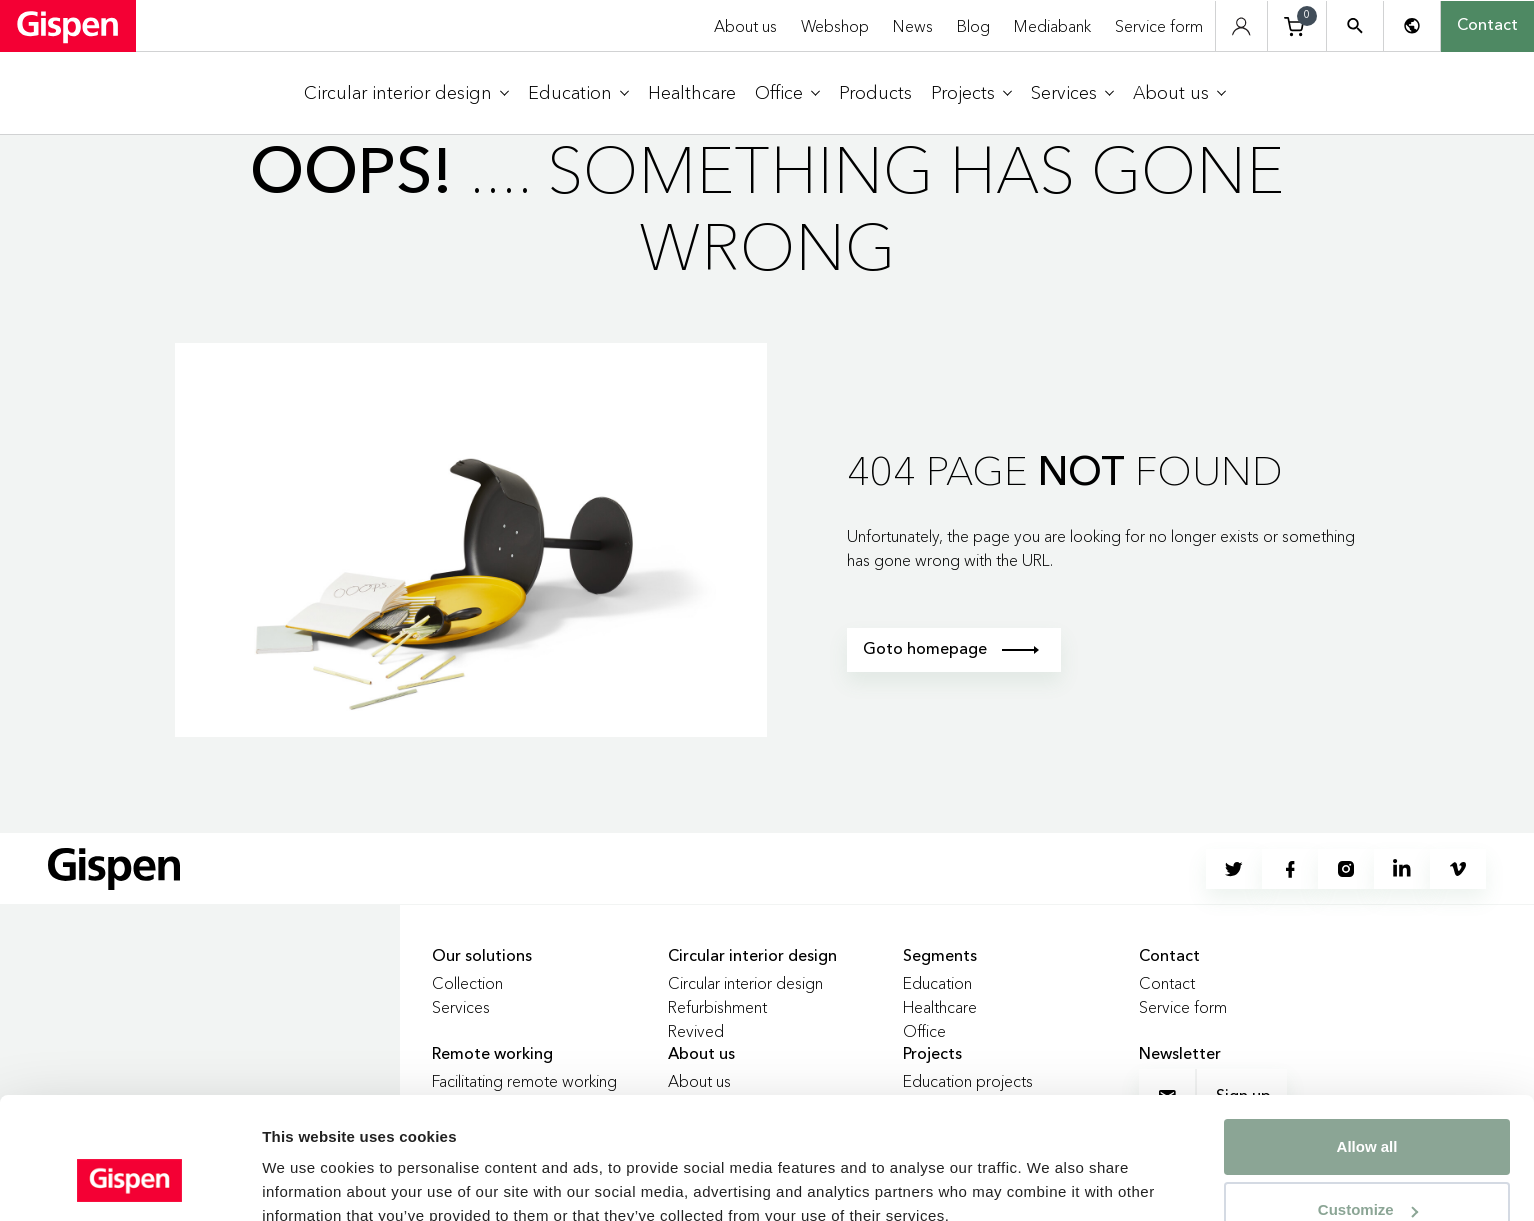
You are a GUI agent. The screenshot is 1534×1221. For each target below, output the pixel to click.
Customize (1368, 1105)
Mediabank (1052, 26)
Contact (1487, 26)
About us (745, 26)
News (913, 26)
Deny (1367, 1168)
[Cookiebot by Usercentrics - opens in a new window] (129, 1182)
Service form (1159, 26)
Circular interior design (745, 983)
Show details (308, 1166)
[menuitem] (406, 93)
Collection (467, 983)
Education (937, 983)
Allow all (1367, 1042)
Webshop (835, 26)
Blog (973, 26)
